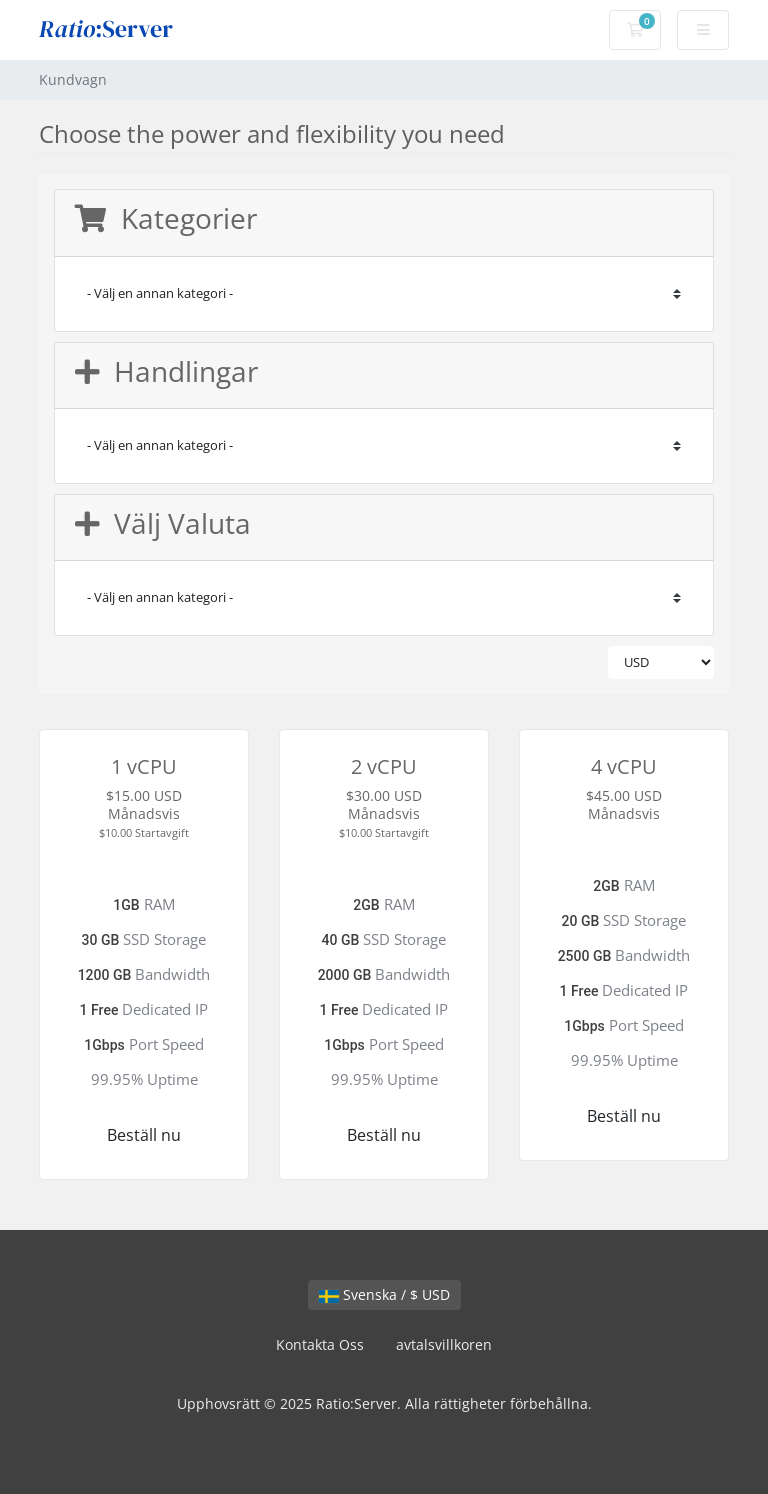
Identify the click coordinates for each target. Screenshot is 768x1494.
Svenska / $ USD (384, 1294)
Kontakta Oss (320, 1344)
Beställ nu (144, 1135)
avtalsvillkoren (444, 1344)
